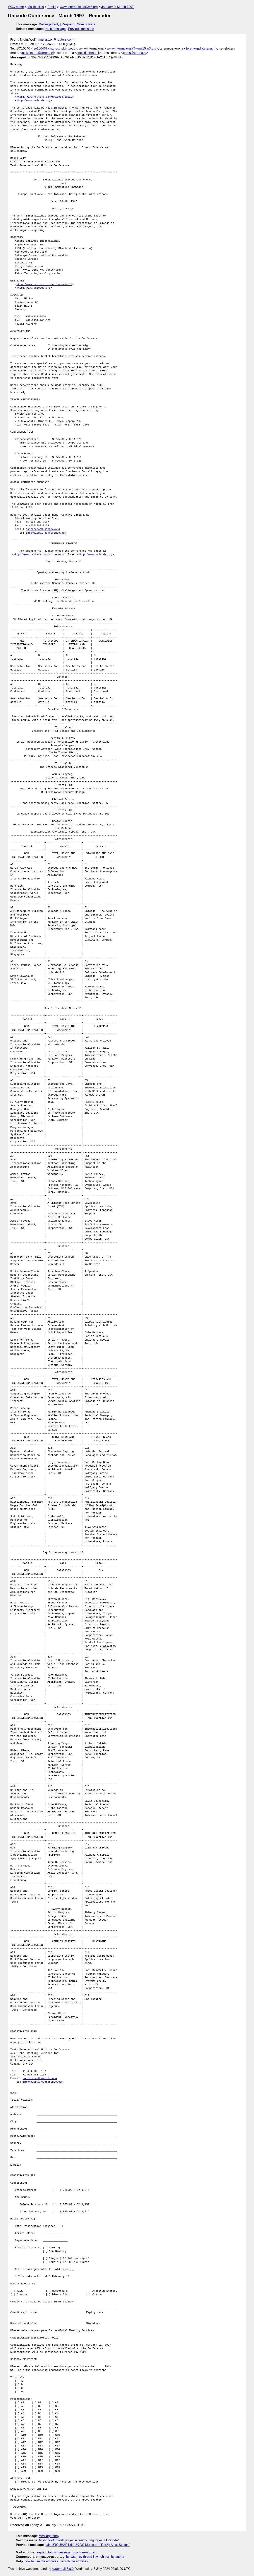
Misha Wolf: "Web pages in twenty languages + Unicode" (79, 2540)
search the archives (74, 2561)
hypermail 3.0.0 (62, 2568)
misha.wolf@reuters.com (55, 39)
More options (86, 24)
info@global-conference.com (46, 533)
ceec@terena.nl (88, 52)
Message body (49, 24)
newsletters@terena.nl (38, 52)
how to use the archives (41, 2561)
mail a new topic (84, 2552)
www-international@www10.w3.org (131, 48)
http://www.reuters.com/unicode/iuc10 (44, 97)
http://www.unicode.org (33, 100)
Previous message (81, 29)
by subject (101, 2556)
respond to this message (53, 2552)
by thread (85, 2556)
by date (71, 2556)
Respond (68, 24)
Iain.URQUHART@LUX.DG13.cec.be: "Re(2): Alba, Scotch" (87, 2544)
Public (51, 7)
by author (117, 2556)
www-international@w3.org (79, 7)
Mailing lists (35, 7)
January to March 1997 (117, 7)
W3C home (16, 7)
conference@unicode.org (43, 529)
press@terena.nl (134, 52)
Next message (55, 29)
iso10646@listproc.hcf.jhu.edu (54, 48)
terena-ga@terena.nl (200, 48)
